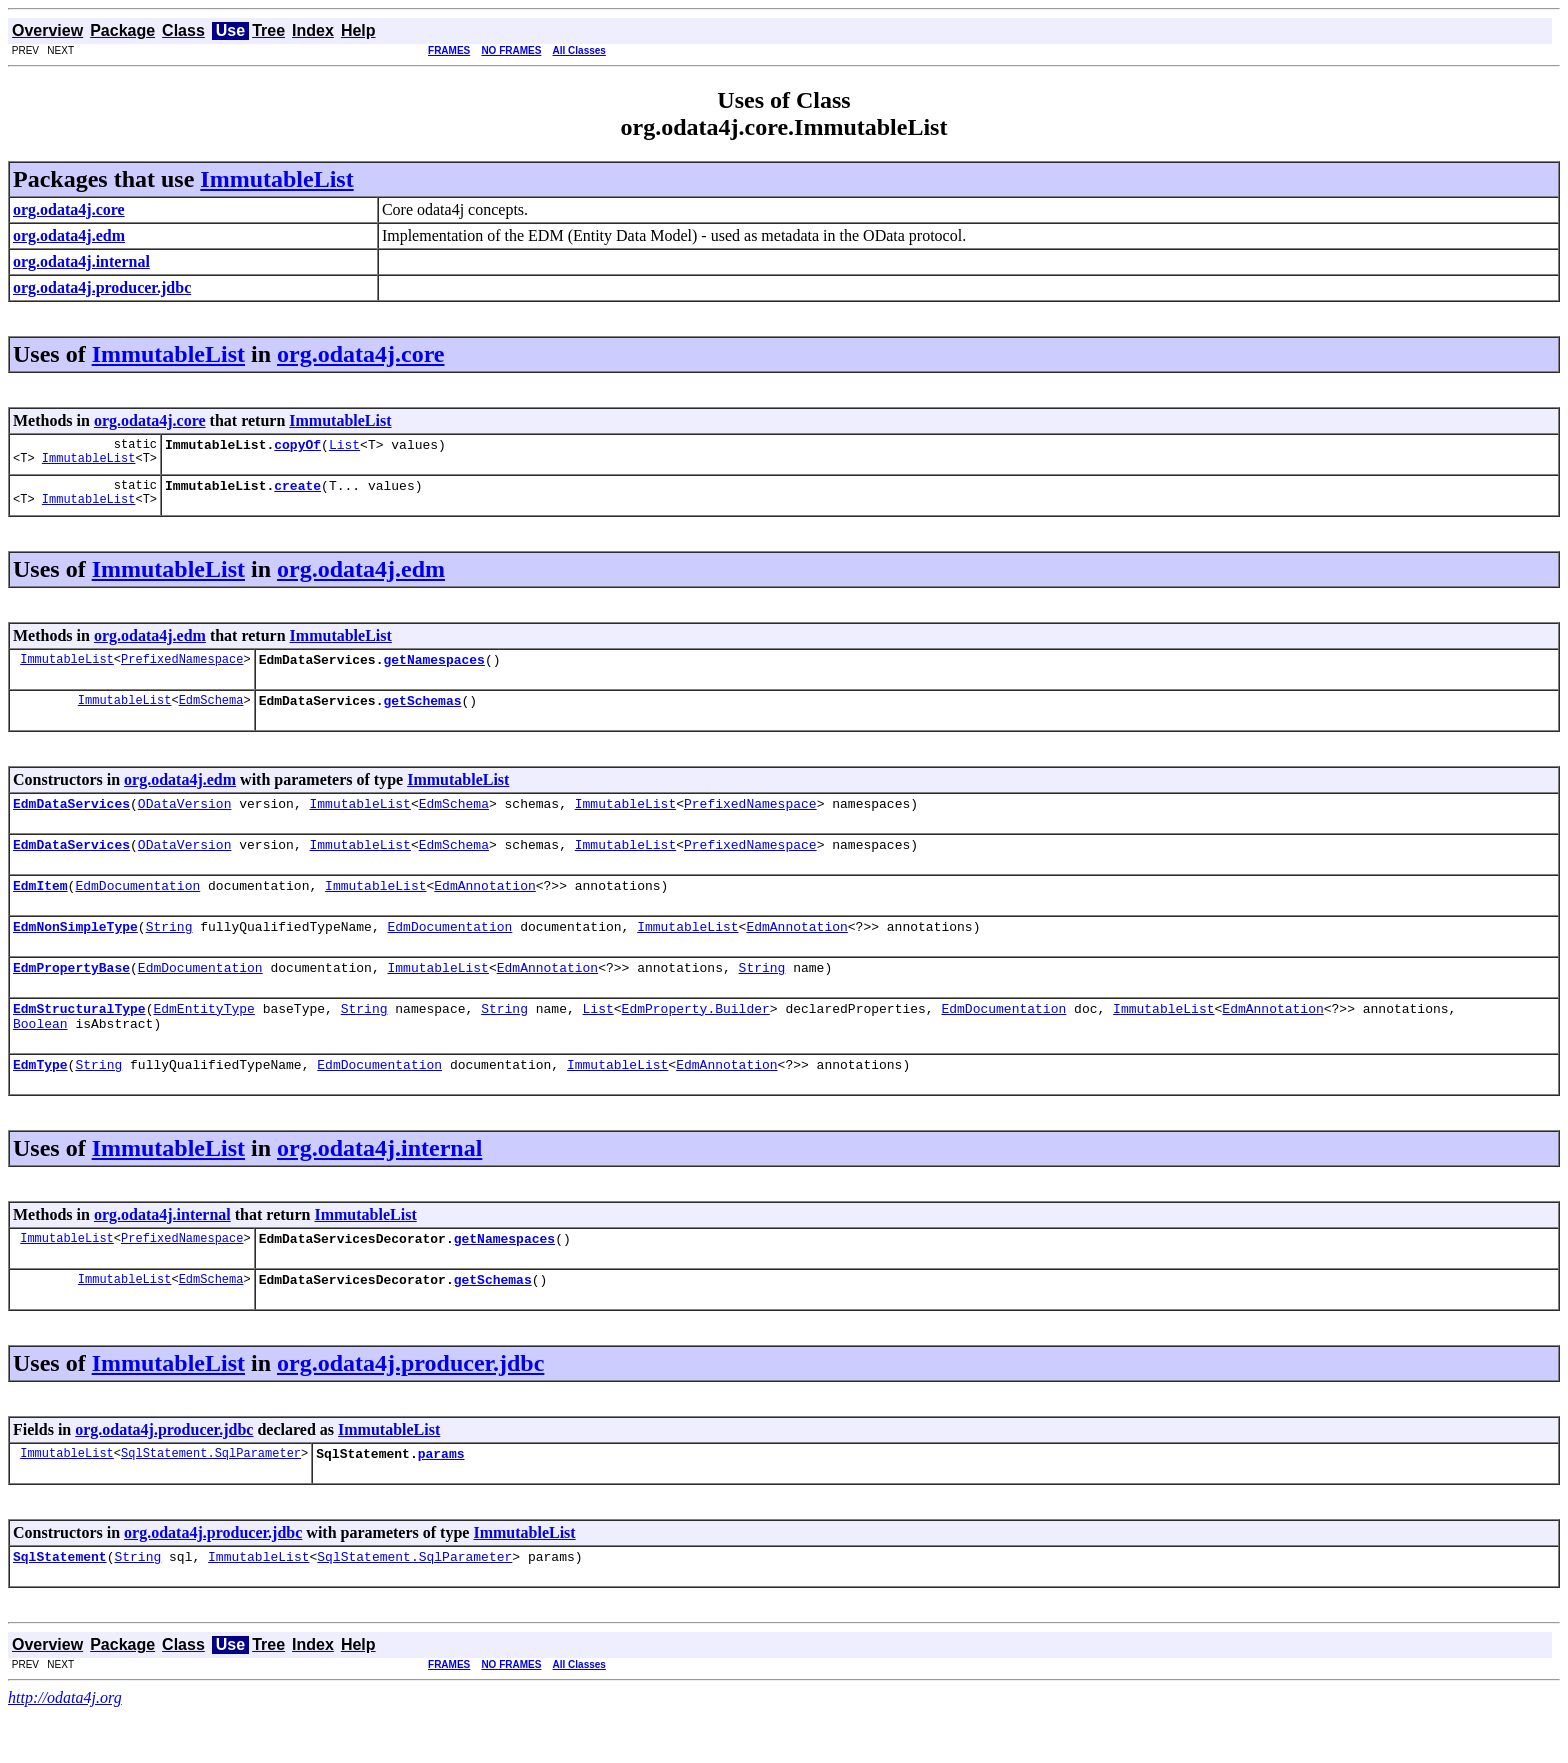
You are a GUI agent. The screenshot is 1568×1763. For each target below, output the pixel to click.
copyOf (297, 447)
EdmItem (40, 906)
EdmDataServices (71, 818)
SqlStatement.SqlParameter (211, 1497)
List (344, 447)
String (169, 950)
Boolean (40, 1056)
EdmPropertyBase (71, 994)
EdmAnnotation (484, 906)
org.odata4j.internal (379, 1184)
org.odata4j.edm (361, 575)
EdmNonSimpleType (75, 950)
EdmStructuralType (79, 1038)
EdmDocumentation (137, 906)
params (441, 1498)
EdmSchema (211, 711)
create (297, 491)
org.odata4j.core (361, 354)
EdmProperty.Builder (696, 1038)
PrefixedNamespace (182, 667)
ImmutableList (276, 179)
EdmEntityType (203, 1038)
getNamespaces (433, 668)
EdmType (40, 1100)
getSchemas (422, 712)
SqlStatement (60, 1604)
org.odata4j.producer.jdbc (410, 1405)
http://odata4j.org (65, 1745)
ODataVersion (185, 818)
